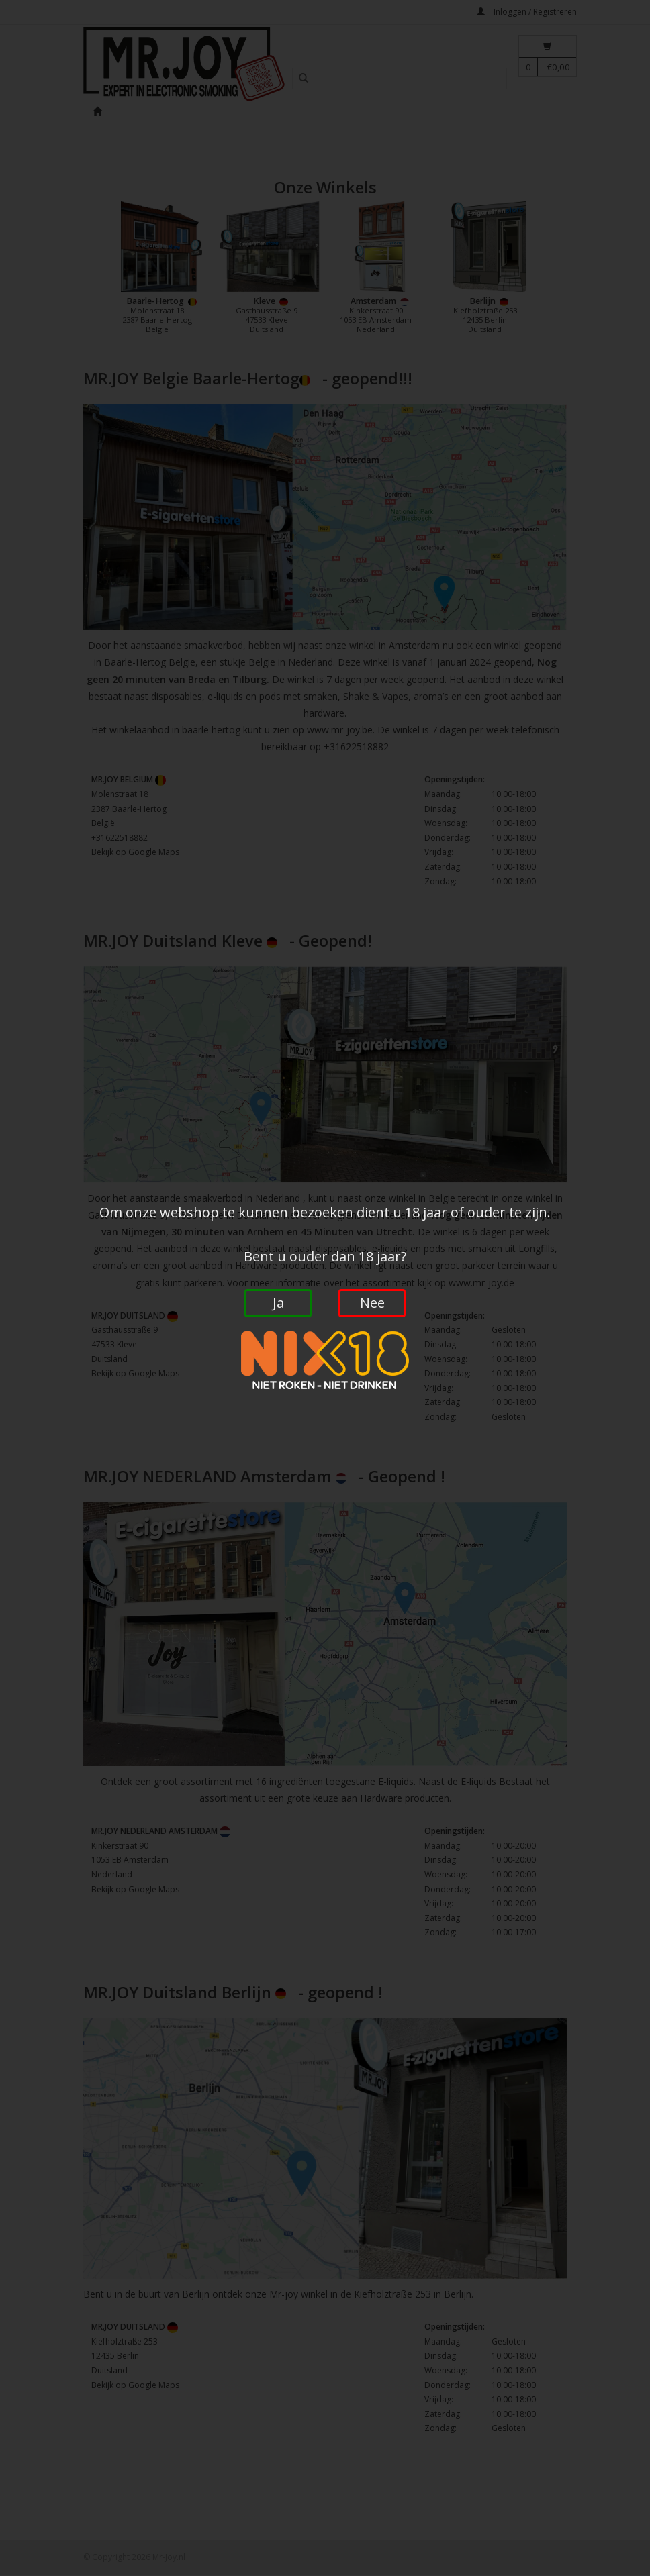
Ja (278, 1303)
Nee (372, 1303)
